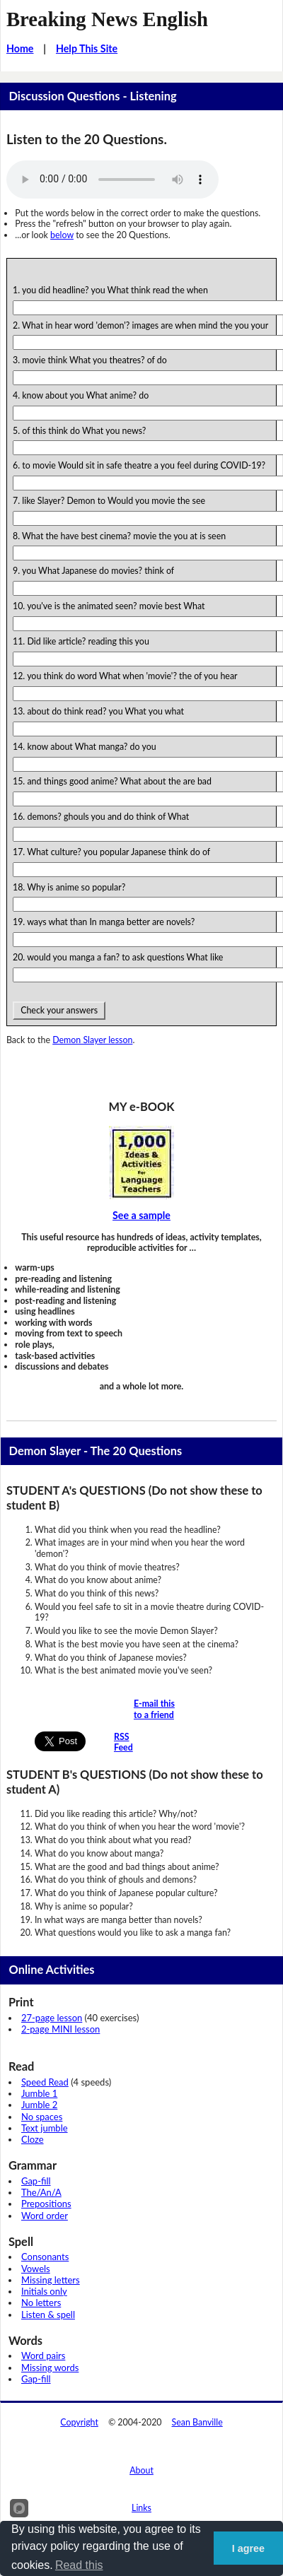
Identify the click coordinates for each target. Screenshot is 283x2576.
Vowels (35, 2268)
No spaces (41, 2116)
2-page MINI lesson (60, 2029)
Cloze (32, 2139)
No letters (41, 2302)
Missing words (50, 2367)
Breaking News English (107, 19)
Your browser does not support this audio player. (112, 179)
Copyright (79, 2422)
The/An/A (41, 2192)
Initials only (44, 2291)
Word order (44, 2215)
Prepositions (46, 2203)
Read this (79, 2565)
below (62, 235)
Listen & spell (48, 2314)
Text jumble (44, 2128)
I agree (248, 2548)
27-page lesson (51, 2017)
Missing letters (50, 2280)
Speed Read (45, 2082)
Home (20, 48)
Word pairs (43, 2355)
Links (141, 2508)
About (141, 2470)
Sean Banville (197, 2422)
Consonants (45, 2256)
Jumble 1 (39, 2093)
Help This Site (86, 48)
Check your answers (59, 1010)
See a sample (141, 1215)
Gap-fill (36, 2181)
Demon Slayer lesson (92, 1040)
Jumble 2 (39, 2104)
